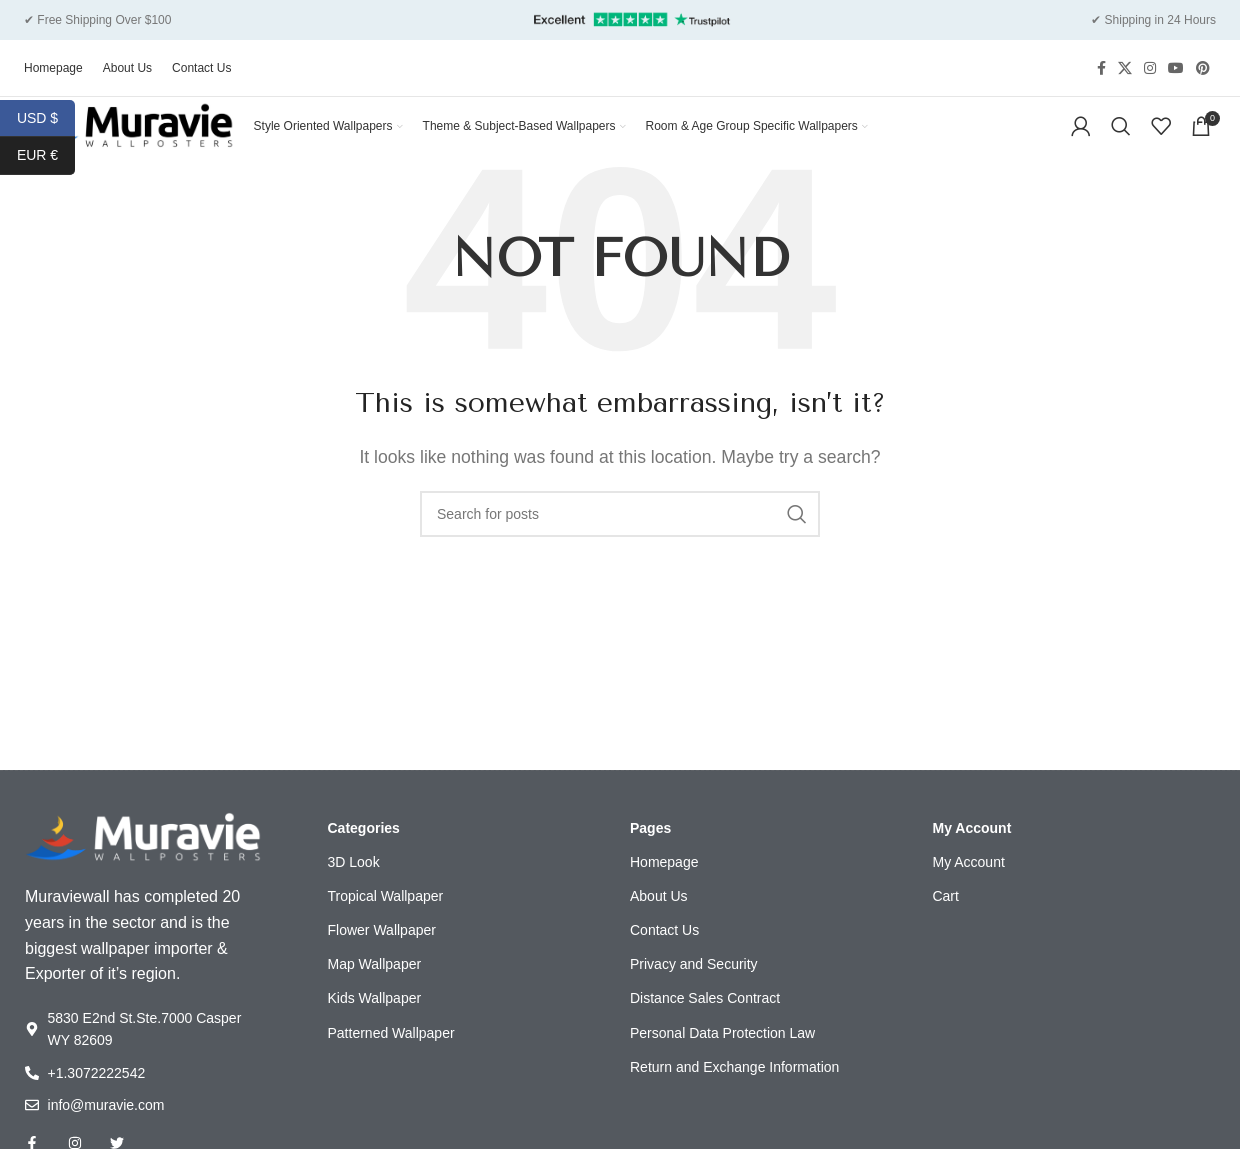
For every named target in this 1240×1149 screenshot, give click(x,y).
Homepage (664, 890)
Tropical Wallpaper (386, 924)
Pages (650, 856)
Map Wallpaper (375, 992)
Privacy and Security (694, 992)
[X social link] (1125, 57)
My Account (971, 856)
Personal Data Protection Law (722, 1061)
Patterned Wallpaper (391, 1061)
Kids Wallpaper (375, 1026)
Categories (364, 856)
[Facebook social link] (1101, 57)
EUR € (46, 155)
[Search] (1121, 128)
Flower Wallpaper (382, 958)
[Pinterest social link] (1203, 57)
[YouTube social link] (1176, 57)
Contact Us (664, 958)
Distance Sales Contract (705, 1026)
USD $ (46, 118)
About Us (659, 924)
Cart (945, 924)
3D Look (354, 890)
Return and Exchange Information (734, 1095)
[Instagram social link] (1150, 57)
